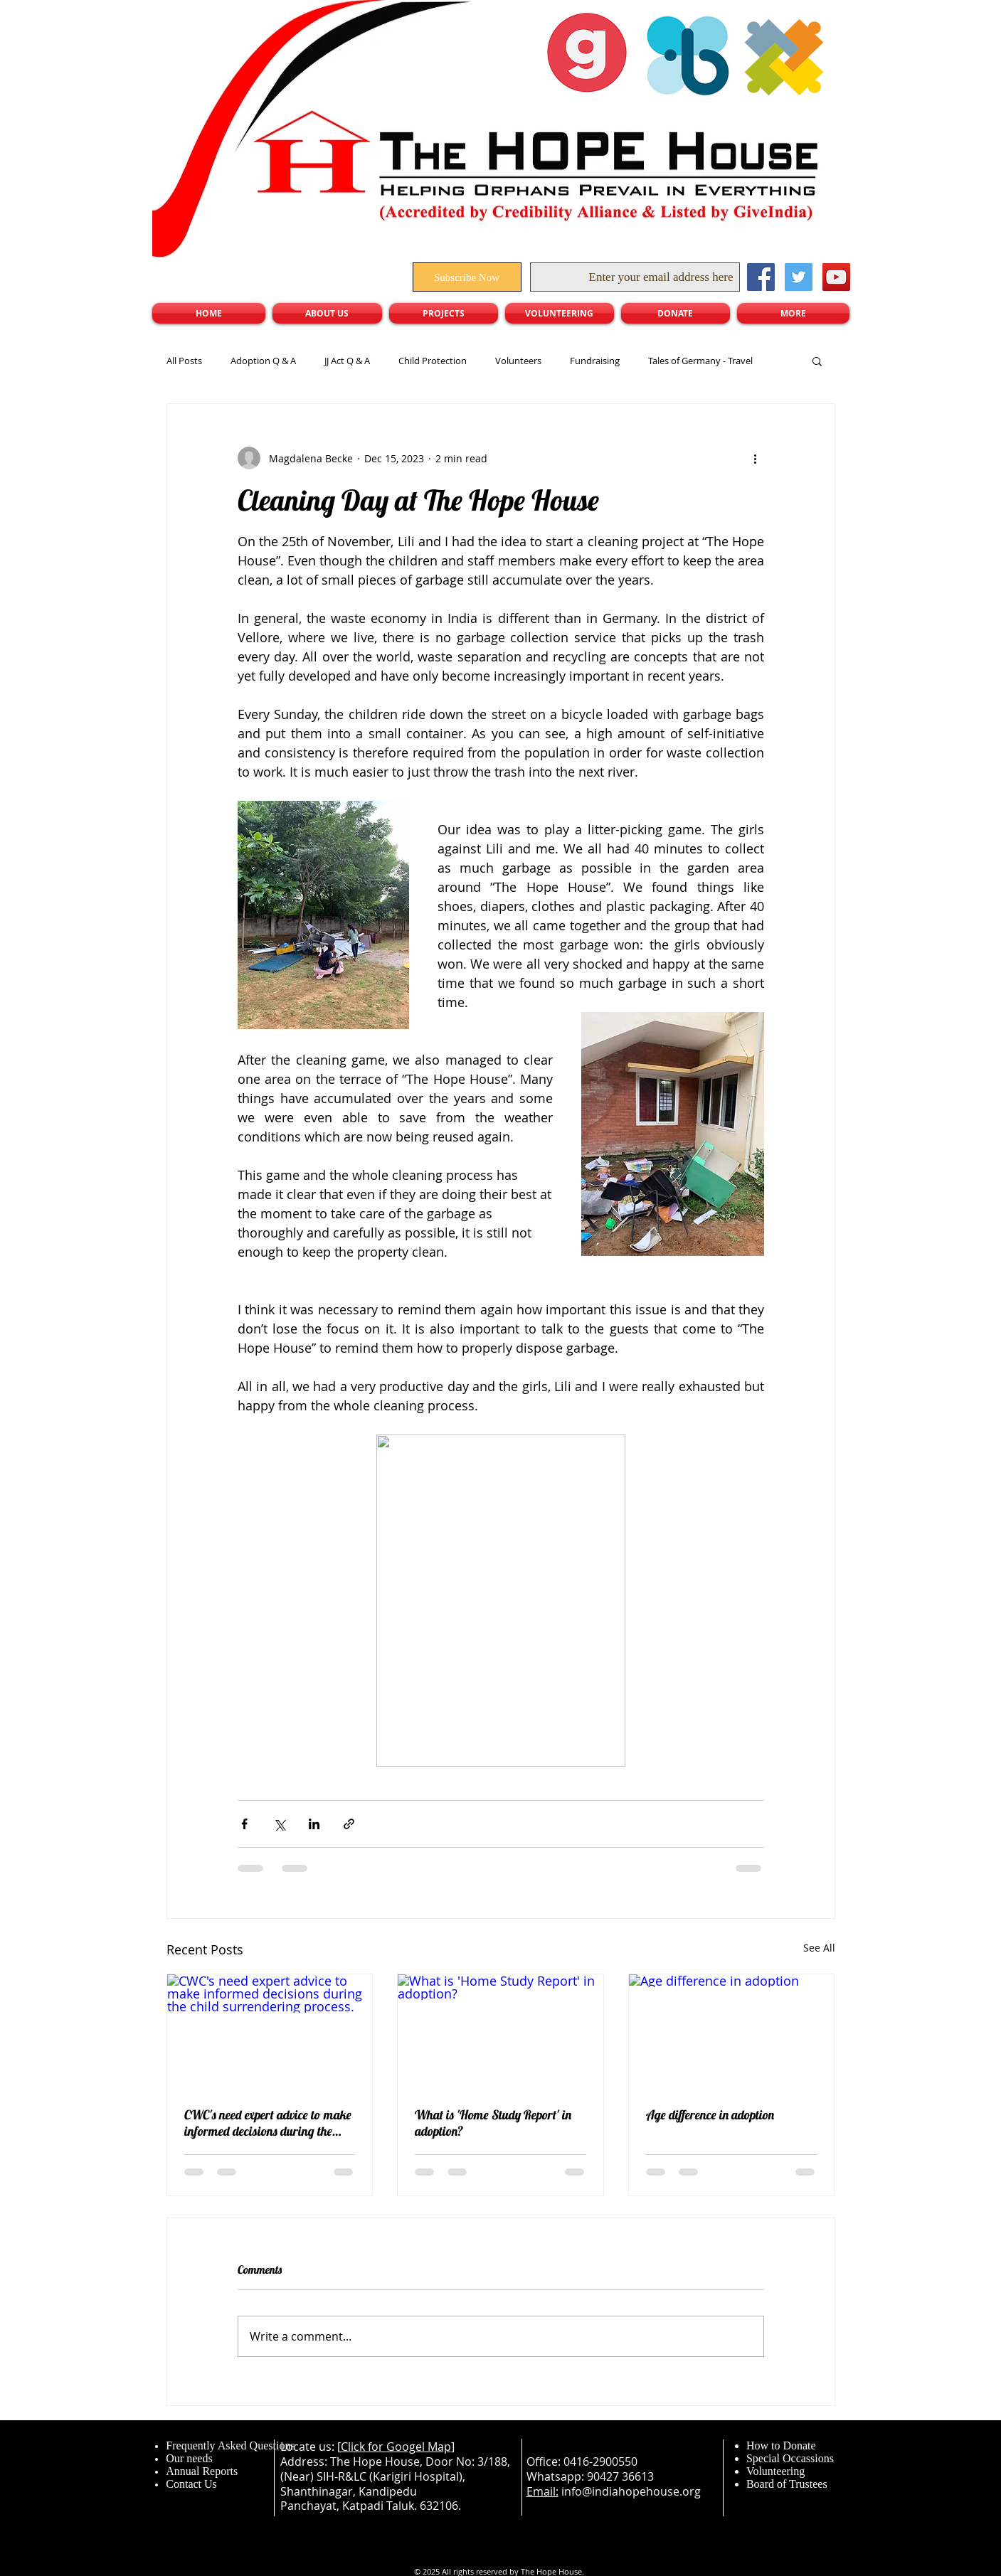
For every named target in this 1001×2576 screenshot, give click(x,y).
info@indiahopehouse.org (631, 2491)
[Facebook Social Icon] (761, 277)
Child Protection (432, 360)
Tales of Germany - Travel (700, 360)
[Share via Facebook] (244, 1824)
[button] (817, 360)
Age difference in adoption (710, 2115)
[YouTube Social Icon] (836, 277)
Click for (363, 2446)
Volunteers (518, 360)
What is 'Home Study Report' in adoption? (493, 2123)
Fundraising (595, 360)
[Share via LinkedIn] (314, 1824)
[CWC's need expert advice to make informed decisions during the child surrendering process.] (270, 2032)
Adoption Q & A (263, 360)
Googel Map (418, 2446)
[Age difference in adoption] (732, 2032)
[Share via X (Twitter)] (279, 1824)
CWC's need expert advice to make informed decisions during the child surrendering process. (267, 2123)
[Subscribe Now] (467, 277)
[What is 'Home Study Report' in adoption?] (500, 2032)
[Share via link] (349, 1824)
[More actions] (755, 458)
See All (819, 1947)
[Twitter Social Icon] (798, 277)
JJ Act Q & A (347, 360)
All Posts (184, 360)
